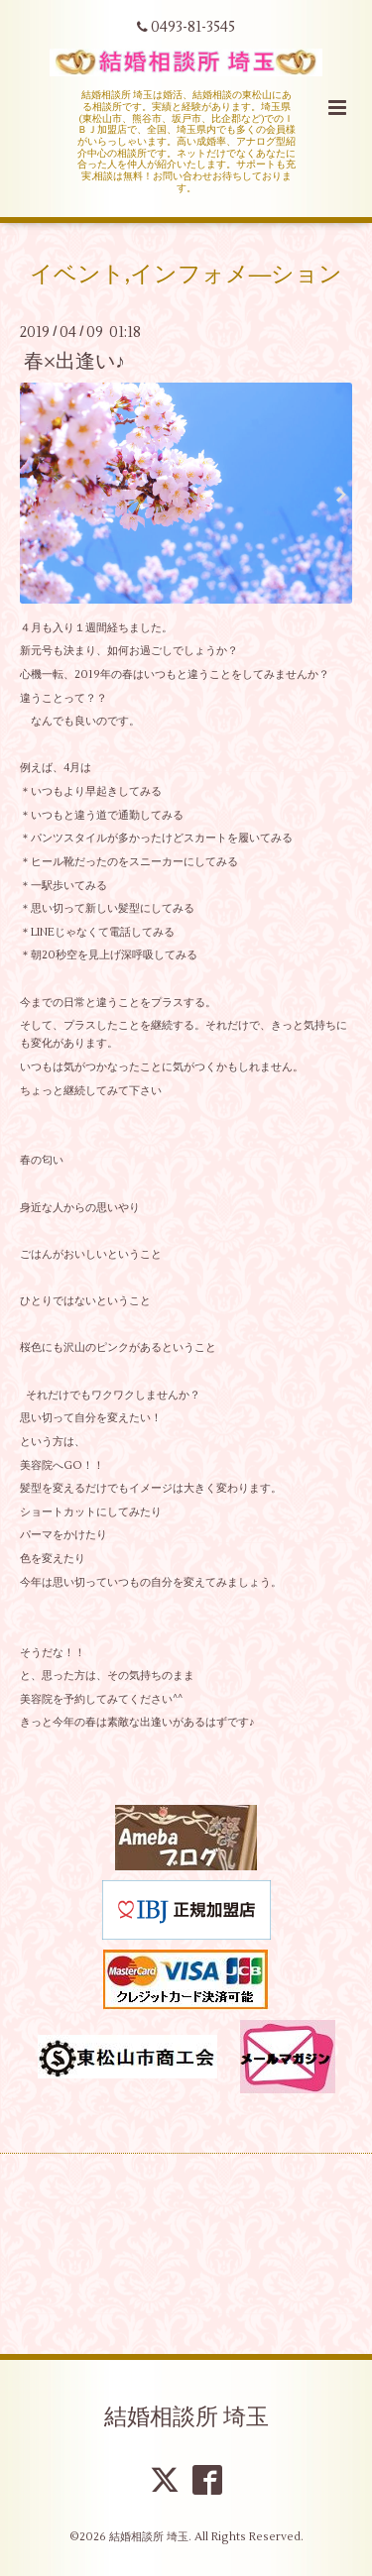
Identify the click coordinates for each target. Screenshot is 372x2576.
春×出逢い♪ (74, 361)
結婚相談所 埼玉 (186, 2417)
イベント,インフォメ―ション (186, 273)
